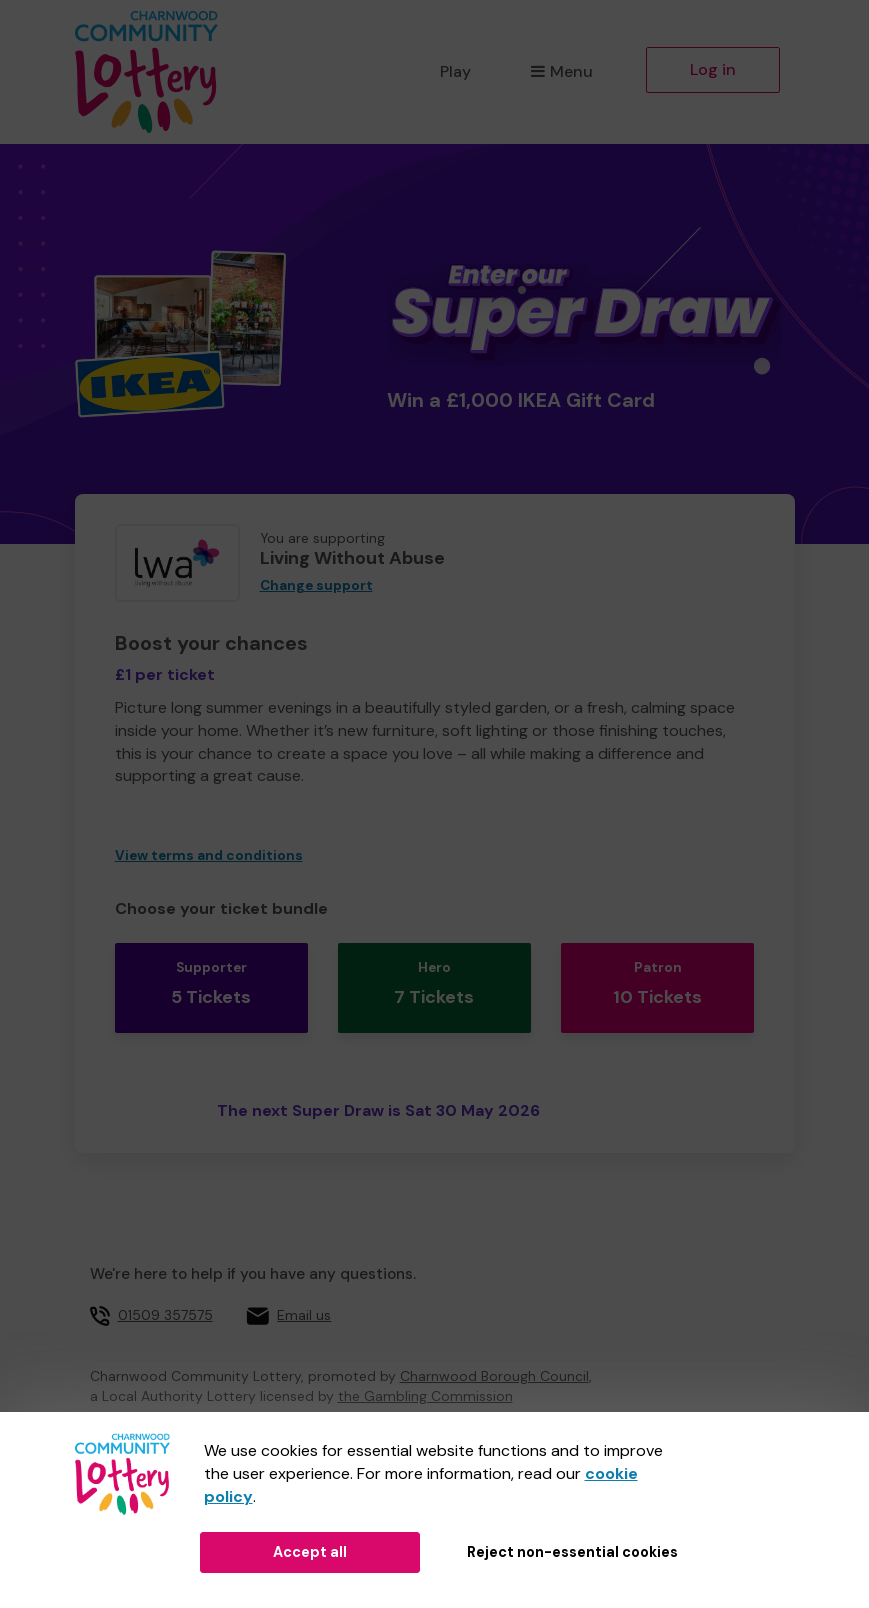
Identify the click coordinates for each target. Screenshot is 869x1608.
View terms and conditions (209, 855)
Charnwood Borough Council (494, 1358)
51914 (346, 1403)
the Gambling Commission (425, 1378)
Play (455, 71)
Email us (304, 1296)
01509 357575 (165, 1296)
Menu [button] (561, 71)
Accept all (310, 1552)
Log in (713, 69)
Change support (316, 585)
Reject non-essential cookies (572, 1552)
